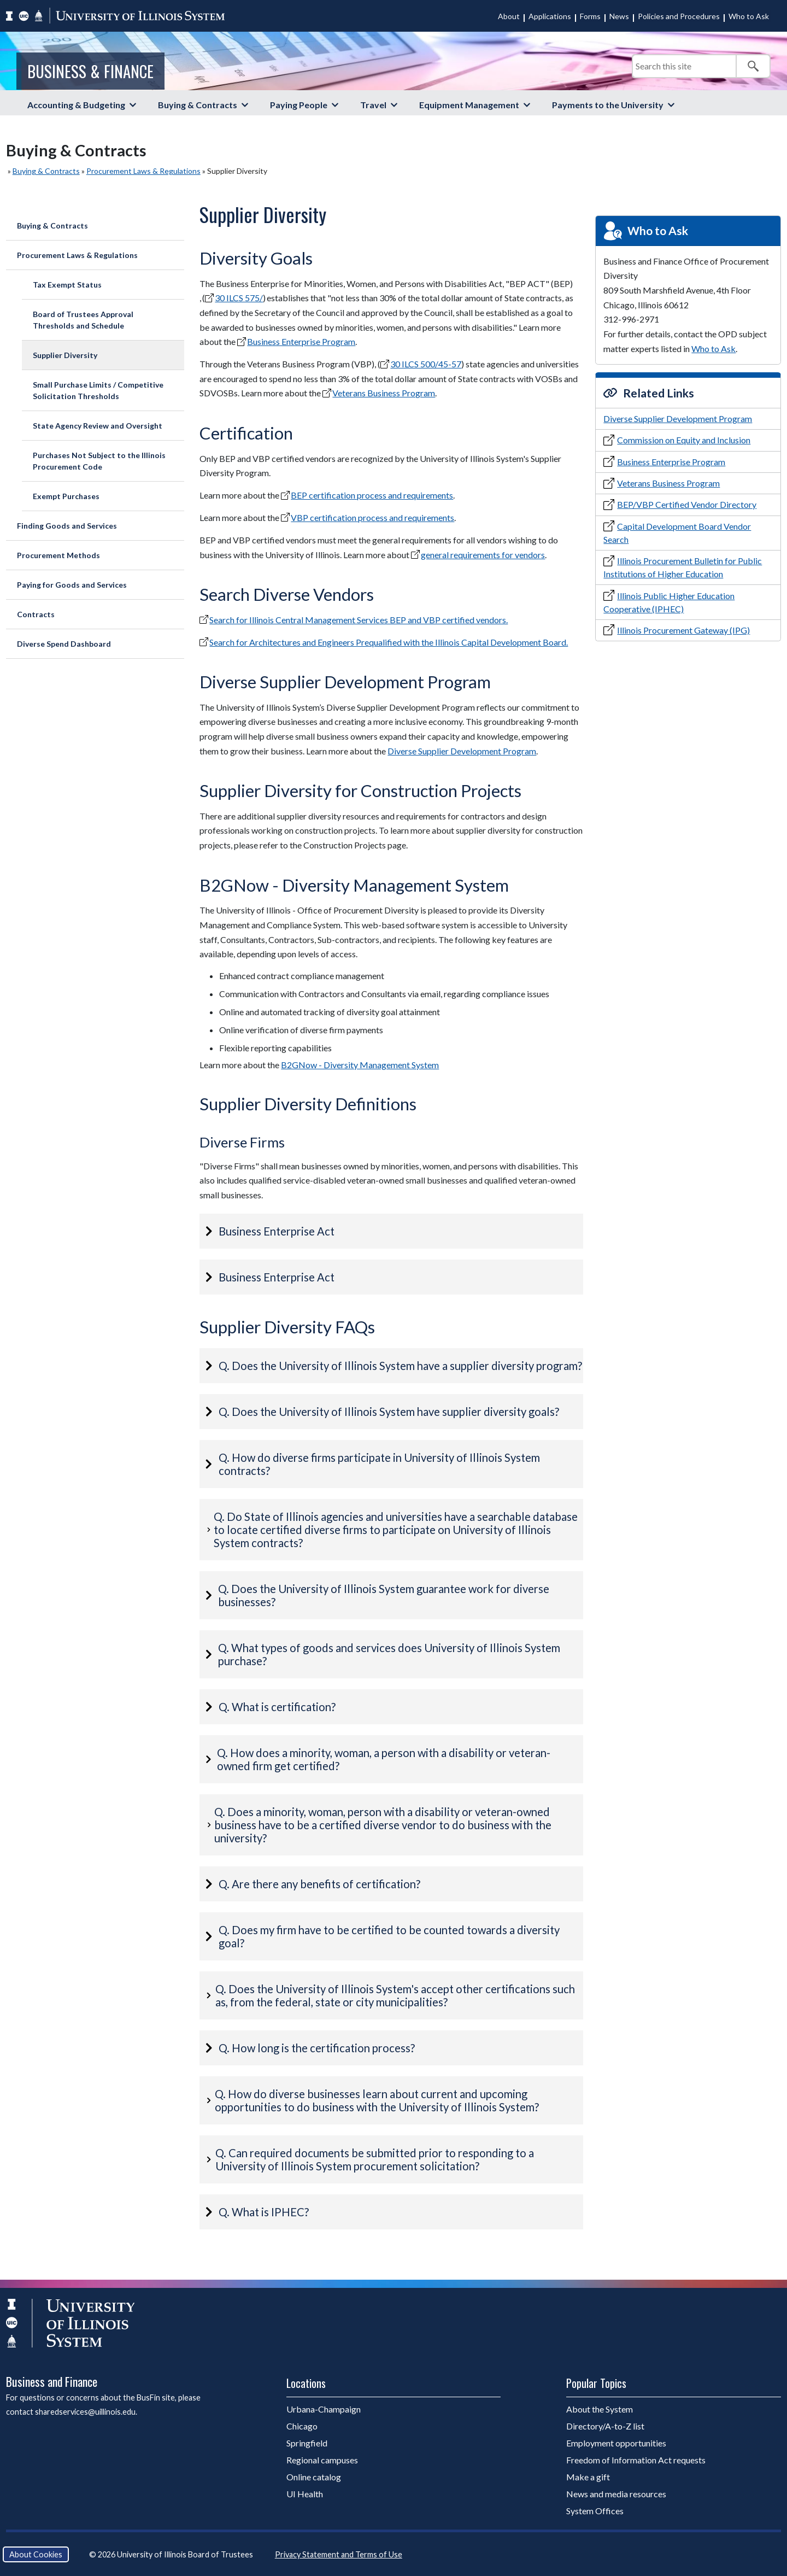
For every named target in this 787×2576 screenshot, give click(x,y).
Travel (373, 104)
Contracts (36, 614)
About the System (599, 2409)
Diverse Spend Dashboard (64, 643)
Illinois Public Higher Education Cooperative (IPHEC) (669, 602)
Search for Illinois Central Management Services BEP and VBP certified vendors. (358, 619)
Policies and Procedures (679, 16)
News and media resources (616, 2494)
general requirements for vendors (483, 554)
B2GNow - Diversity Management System (360, 1064)
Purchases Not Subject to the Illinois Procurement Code (99, 460)
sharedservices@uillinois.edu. (86, 2411)
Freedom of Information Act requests (636, 2460)
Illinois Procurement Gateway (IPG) (683, 630)
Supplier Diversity (65, 355)
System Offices (595, 2510)
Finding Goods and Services (67, 525)
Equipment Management (469, 104)
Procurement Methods (58, 555)
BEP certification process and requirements (372, 495)
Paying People (298, 104)
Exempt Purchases (66, 496)
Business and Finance (51, 2381)
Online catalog (313, 2477)
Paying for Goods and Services (72, 584)
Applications (549, 16)
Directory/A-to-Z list (605, 2426)
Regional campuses (322, 2460)
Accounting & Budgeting (76, 104)
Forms (590, 16)
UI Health (304, 2494)
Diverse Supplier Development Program (461, 751)
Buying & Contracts (197, 104)
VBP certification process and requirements (372, 517)
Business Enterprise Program (301, 341)
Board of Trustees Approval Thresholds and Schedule (83, 319)
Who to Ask (749, 16)
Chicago (302, 2426)
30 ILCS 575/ (239, 297)
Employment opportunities (616, 2443)
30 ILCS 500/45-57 (425, 364)
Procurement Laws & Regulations (143, 170)
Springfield (306, 2443)
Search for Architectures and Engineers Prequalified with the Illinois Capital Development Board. (388, 642)
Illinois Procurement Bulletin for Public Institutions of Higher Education (682, 567)
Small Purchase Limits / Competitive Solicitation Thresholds (98, 390)
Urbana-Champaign (323, 2409)
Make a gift (588, 2477)
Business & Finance (90, 71)
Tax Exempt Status (67, 284)
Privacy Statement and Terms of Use (338, 2554)
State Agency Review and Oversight (97, 425)
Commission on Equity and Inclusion (683, 440)
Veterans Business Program (383, 393)
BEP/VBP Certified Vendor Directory (686, 504)
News (619, 16)
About (509, 16)
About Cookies (35, 2554)
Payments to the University (607, 104)
